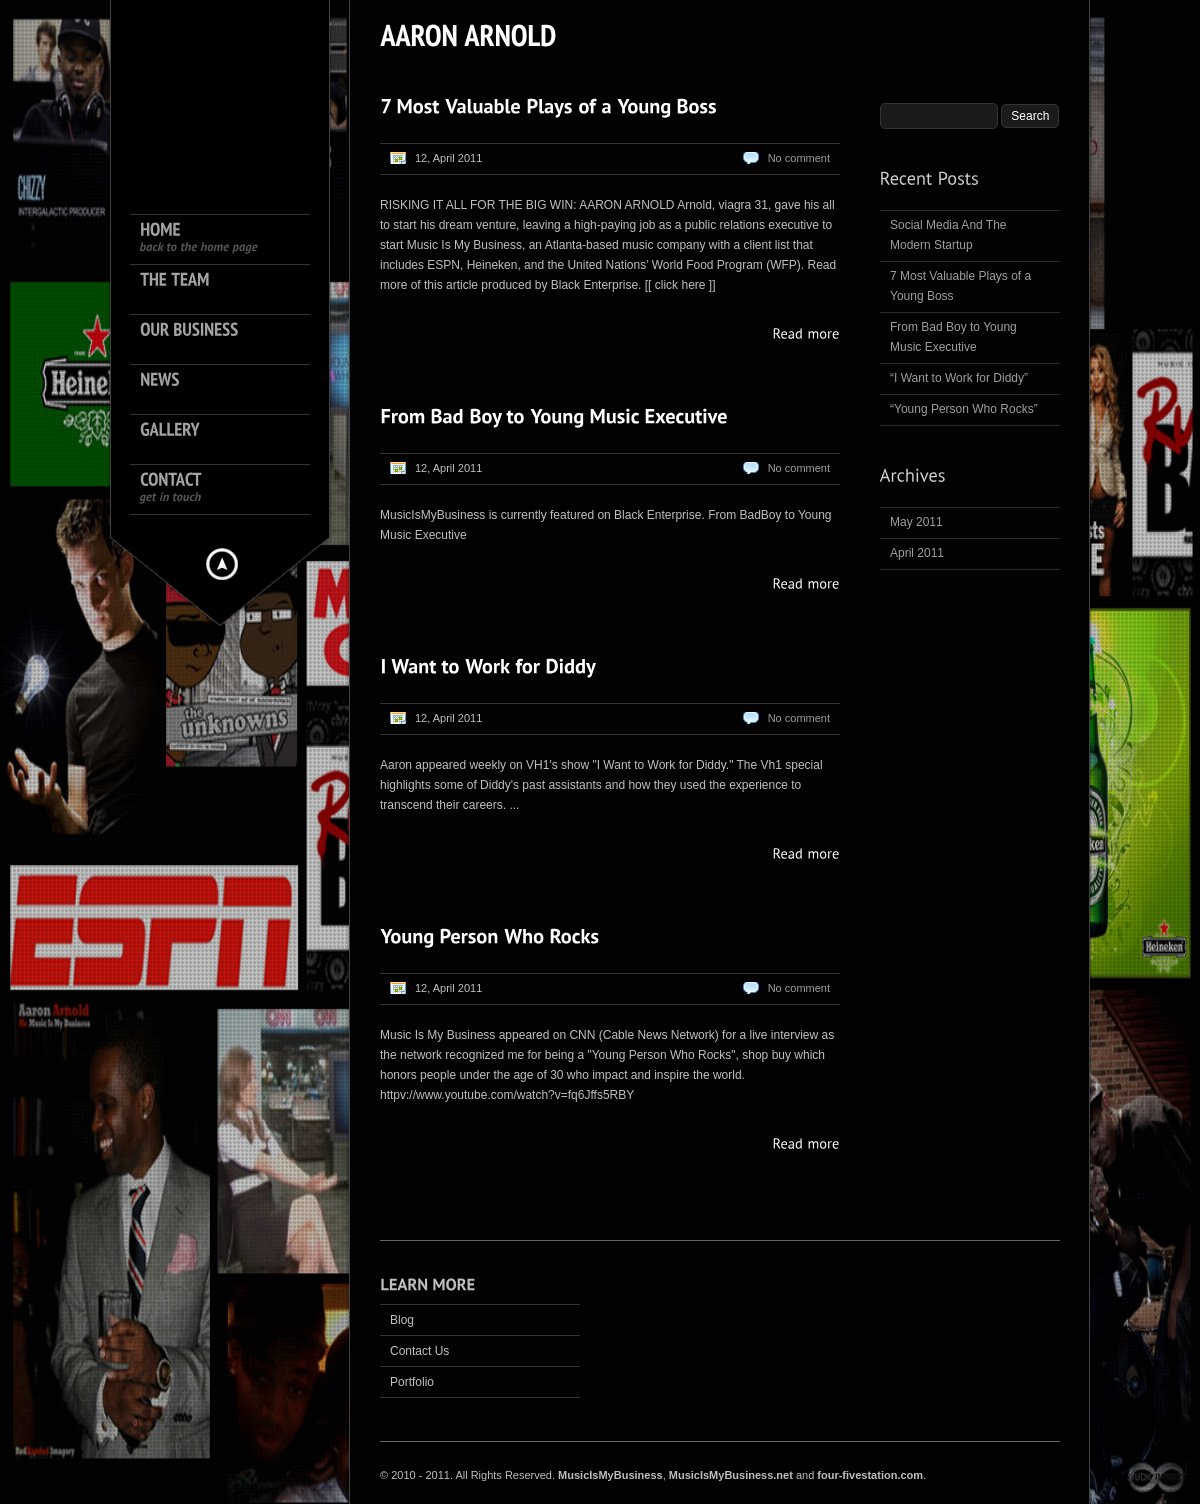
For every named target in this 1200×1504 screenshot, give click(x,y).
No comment (799, 158)
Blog (402, 1320)
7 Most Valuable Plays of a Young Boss (960, 286)
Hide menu (222, 564)
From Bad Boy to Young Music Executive (953, 337)
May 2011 (916, 522)
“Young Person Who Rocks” (964, 409)
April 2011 (917, 553)
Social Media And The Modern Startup (948, 235)
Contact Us (419, 1351)
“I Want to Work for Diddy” (959, 378)
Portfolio (412, 1382)
